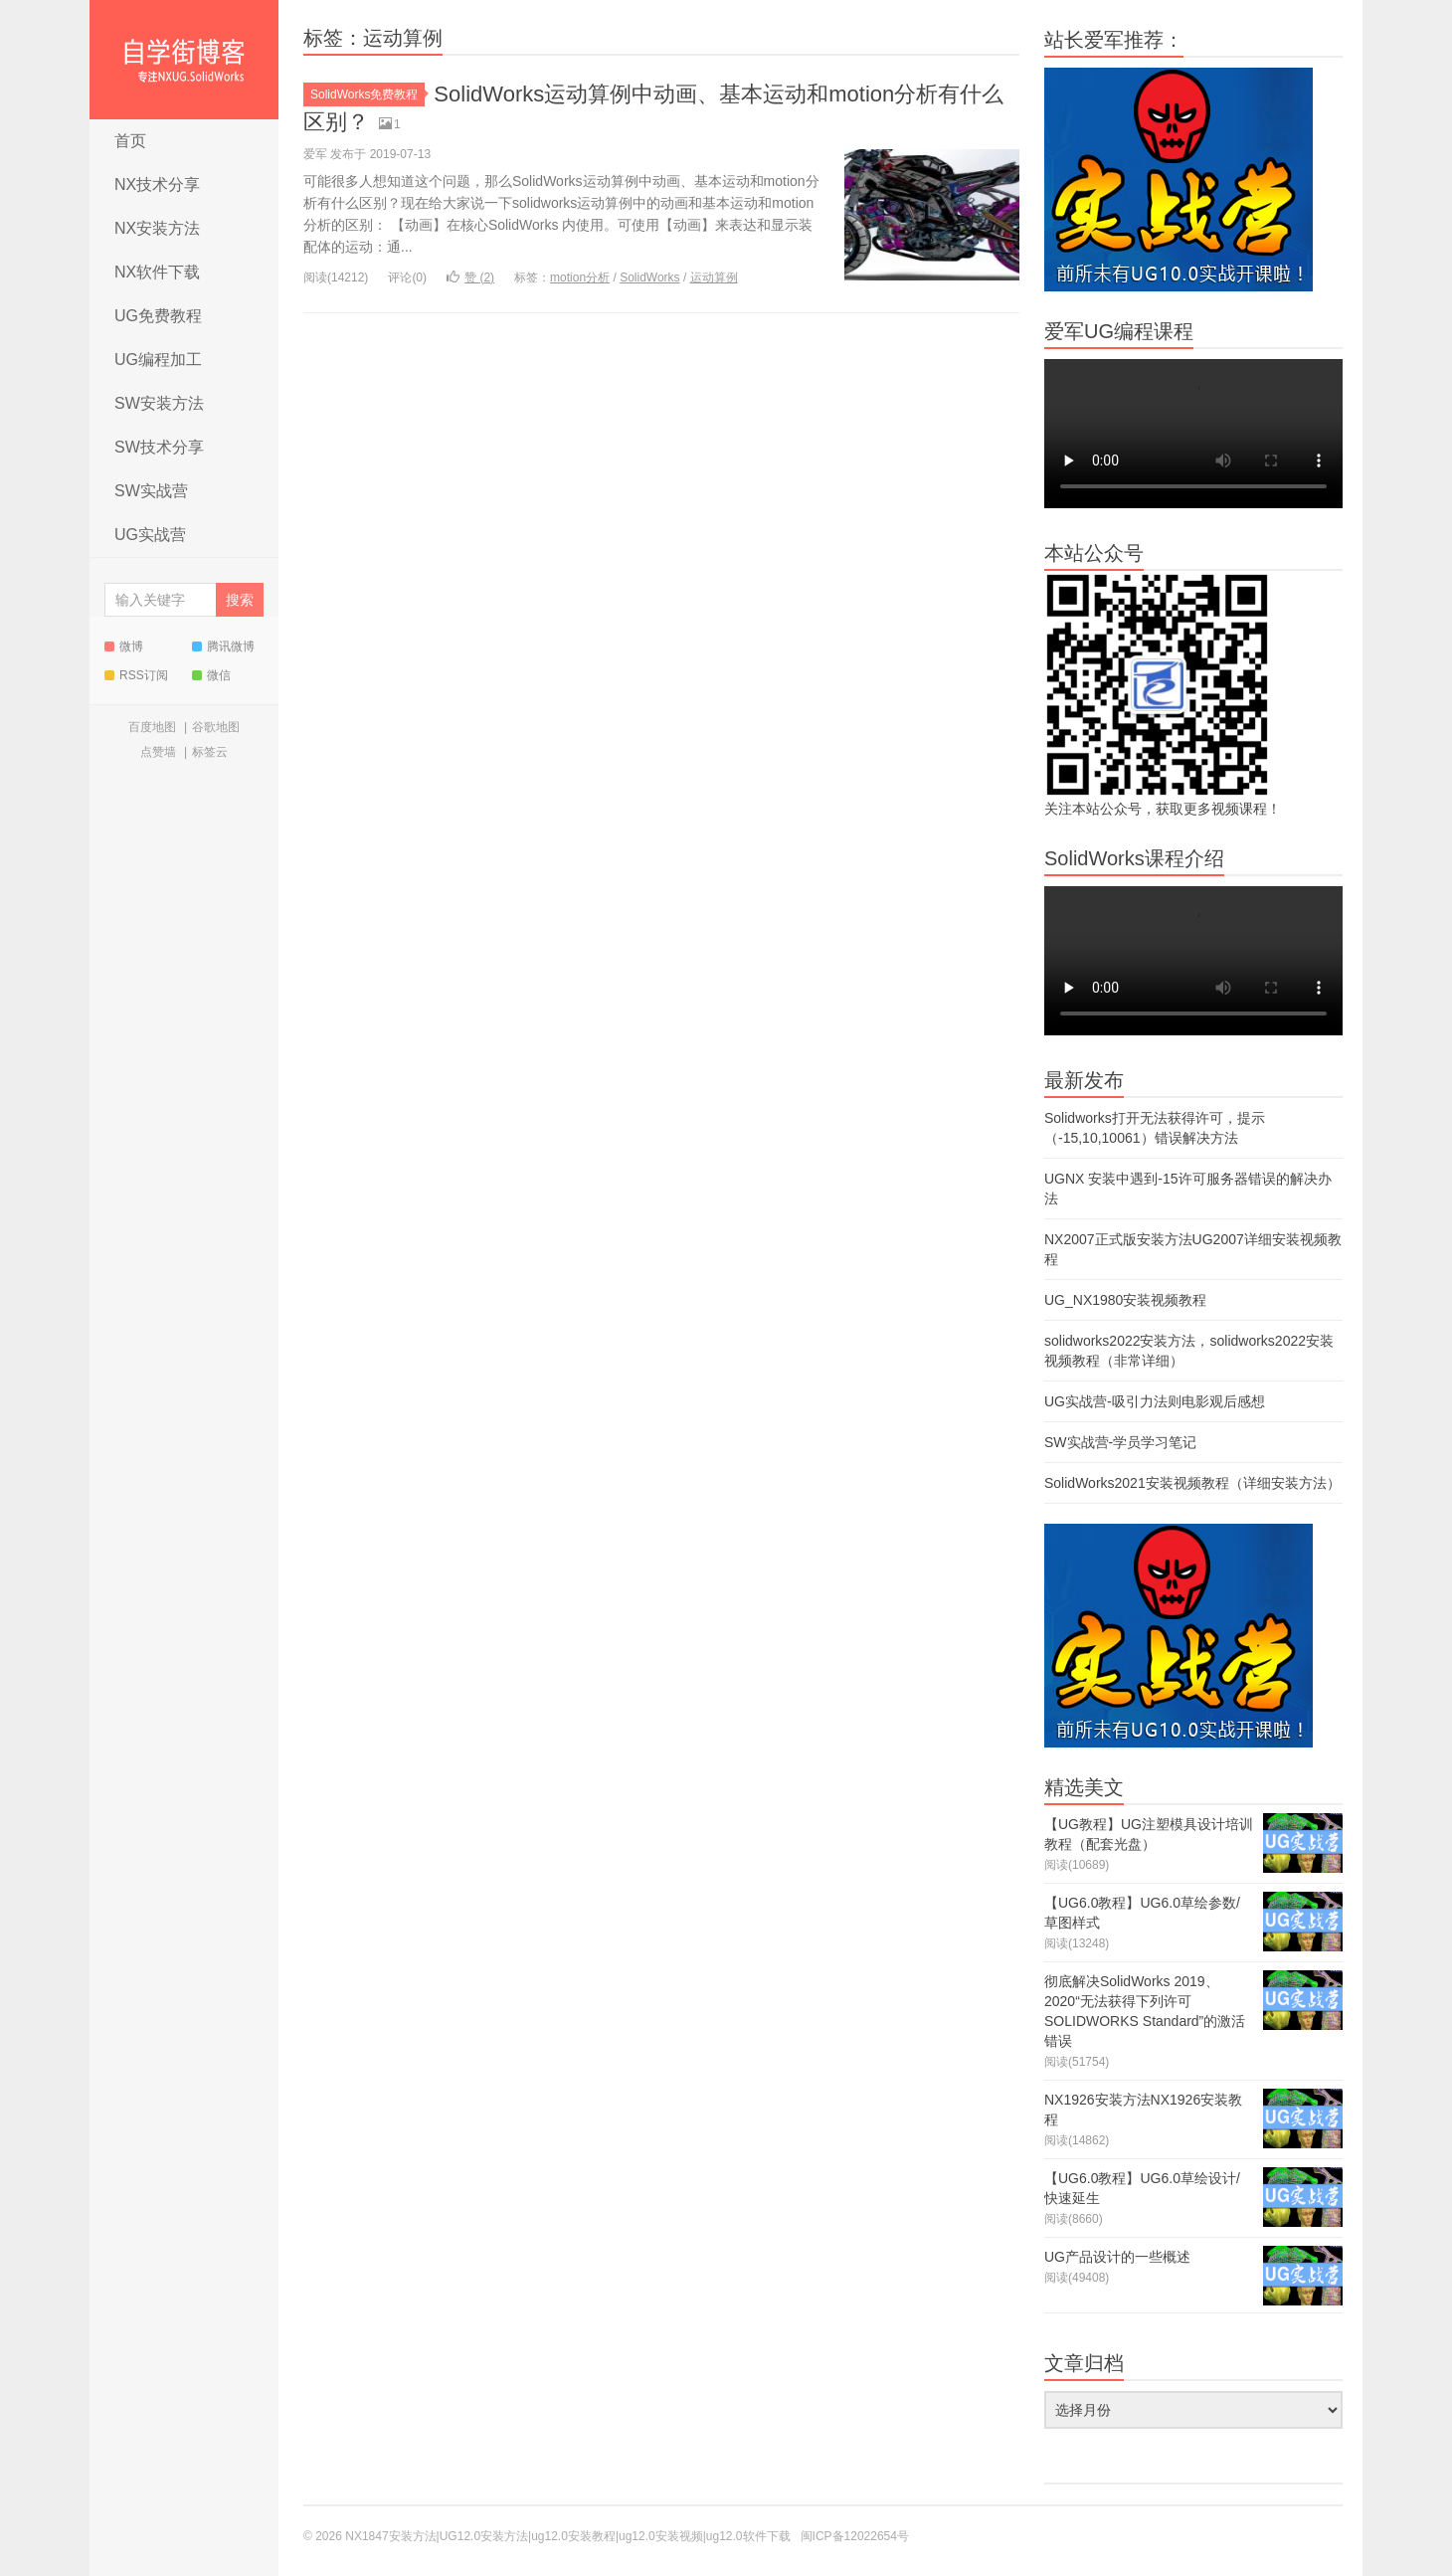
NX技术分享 (157, 184)
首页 (130, 140)
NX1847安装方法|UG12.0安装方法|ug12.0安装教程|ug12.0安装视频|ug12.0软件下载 (184, 59)
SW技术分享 (159, 447)
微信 (211, 675)
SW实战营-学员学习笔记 (1120, 1442)
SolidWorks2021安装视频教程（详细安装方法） (1192, 1483)
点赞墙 (158, 752)
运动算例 (714, 277)
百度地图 (152, 727)
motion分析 (580, 277)
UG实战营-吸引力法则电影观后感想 (1154, 1401)
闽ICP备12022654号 (855, 2536)
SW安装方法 (159, 403)
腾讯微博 (223, 646)
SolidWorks (649, 277)
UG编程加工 (158, 359)
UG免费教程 (158, 315)
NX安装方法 (157, 228)
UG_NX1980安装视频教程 (1125, 1300)
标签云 (210, 752)
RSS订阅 (136, 675)
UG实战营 (150, 534)
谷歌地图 (216, 727)
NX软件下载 (157, 272)
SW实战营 (151, 490)
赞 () (470, 277)
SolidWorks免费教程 (367, 94)
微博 (123, 646)
